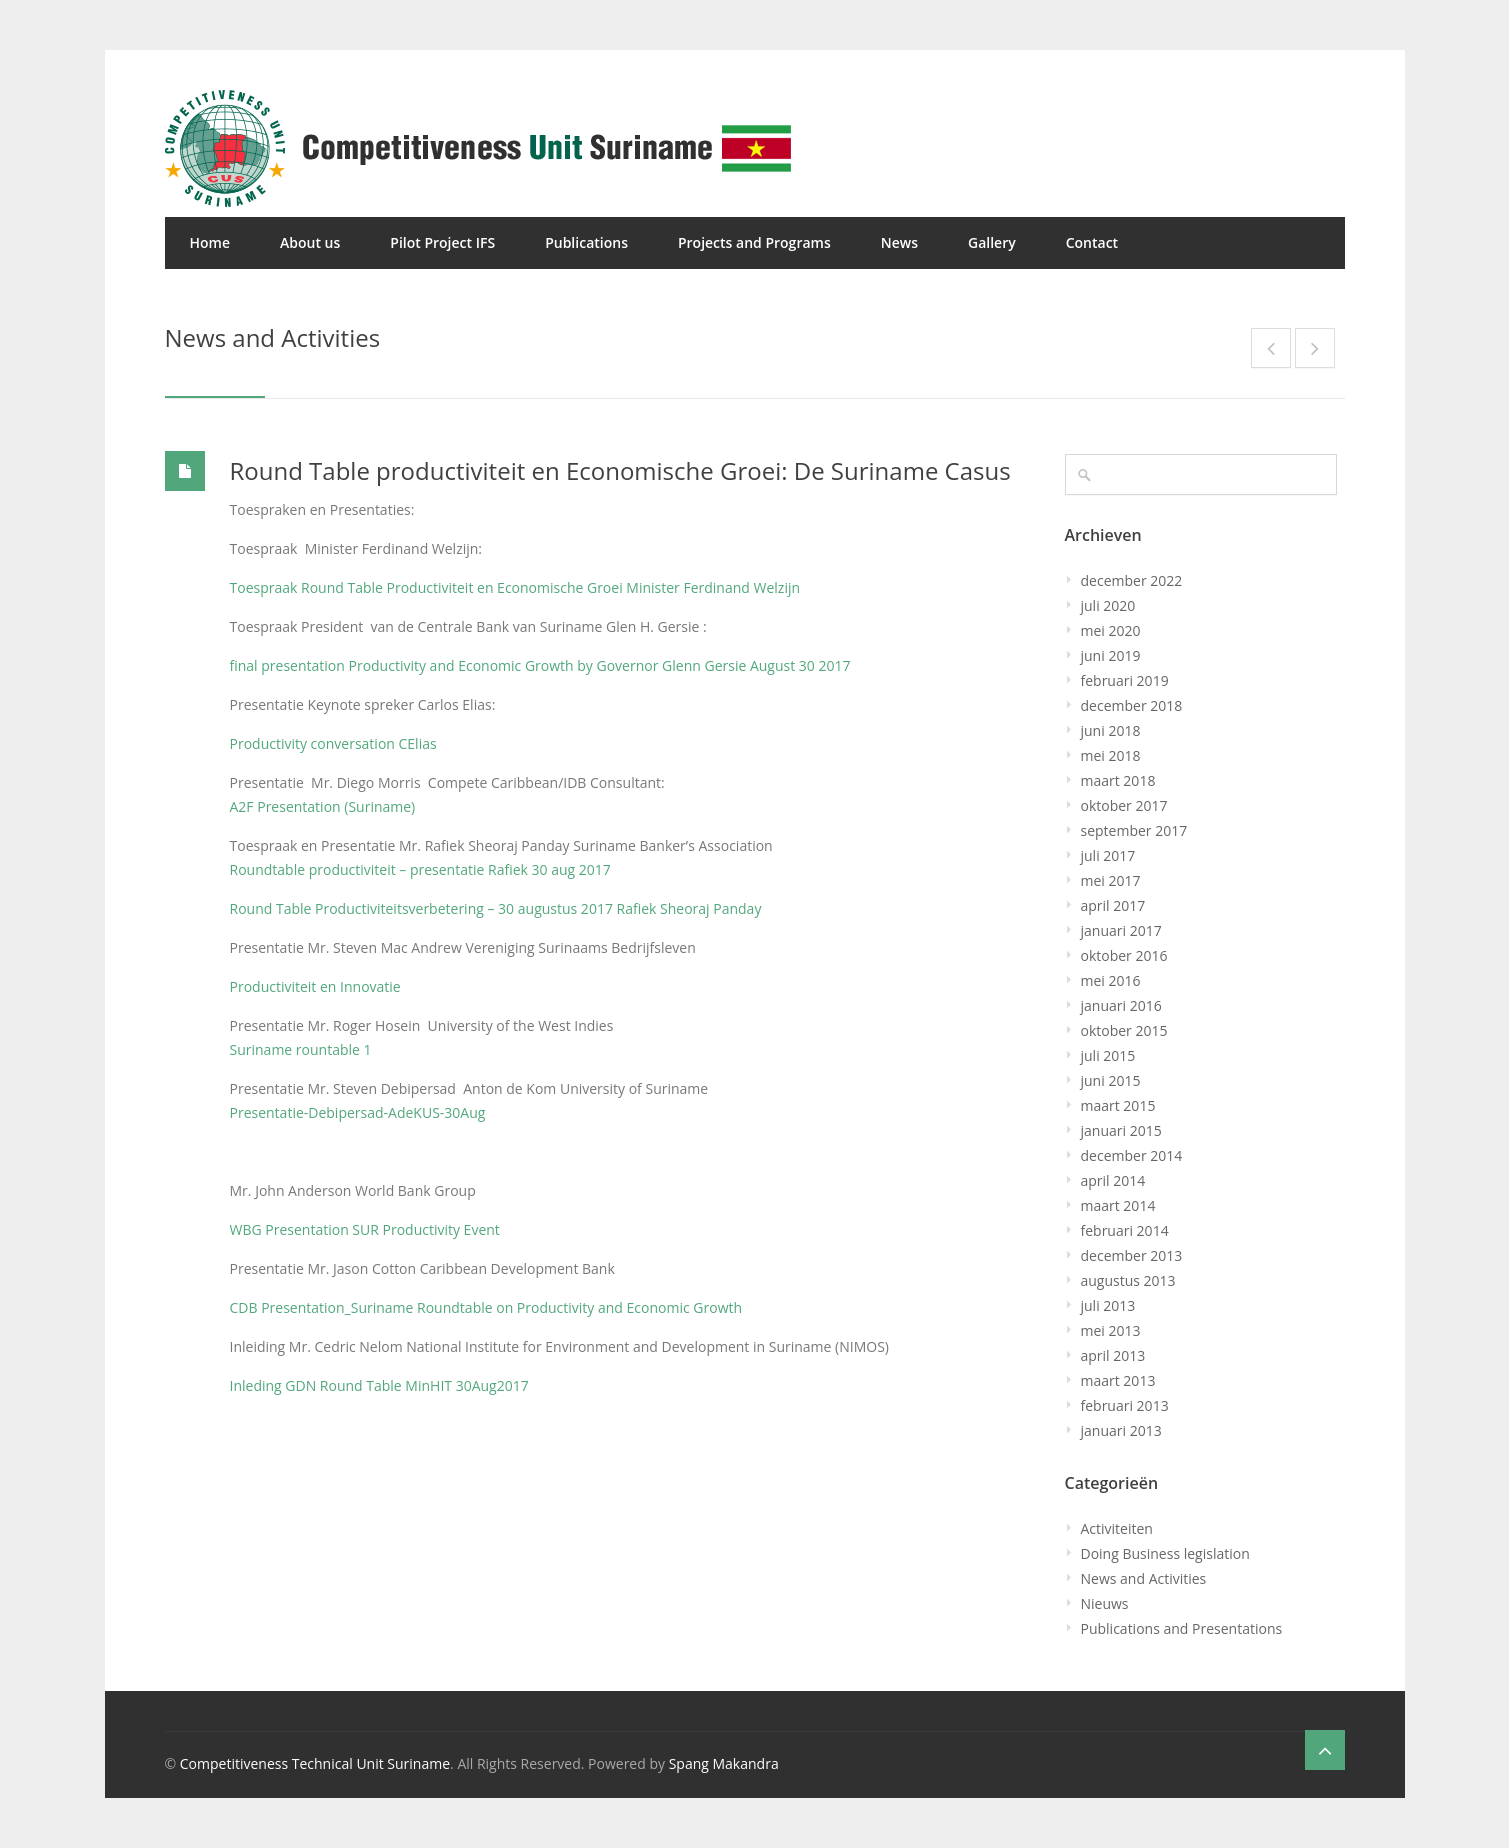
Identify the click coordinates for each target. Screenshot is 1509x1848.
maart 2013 (1118, 1380)
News (899, 242)
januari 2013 (1121, 1430)
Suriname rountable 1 (301, 1049)
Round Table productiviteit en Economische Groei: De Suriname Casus (620, 470)
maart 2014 (1118, 1205)
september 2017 (1134, 830)
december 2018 (1132, 705)
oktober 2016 (1124, 955)
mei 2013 (1111, 1330)
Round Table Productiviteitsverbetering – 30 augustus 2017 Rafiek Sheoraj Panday (496, 908)
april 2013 (1113, 1355)
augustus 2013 (1128, 1280)
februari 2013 (1125, 1405)
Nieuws (1105, 1603)
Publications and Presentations (1182, 1628)
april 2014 (1113, 1180)
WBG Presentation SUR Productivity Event (365, 1229)
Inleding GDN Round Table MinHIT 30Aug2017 (379, 1385)
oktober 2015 (1124, 1030)
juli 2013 (1108, 1305)
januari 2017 (1121, 930)
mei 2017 (1111, 880)
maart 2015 (1118, 1105)
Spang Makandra (724, 1763)
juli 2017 (1108, 855)
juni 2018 (1111, 730)
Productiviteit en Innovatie (315, 986)
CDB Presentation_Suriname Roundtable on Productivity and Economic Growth (486, 1307)
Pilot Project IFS (442, 242)
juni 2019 (1111, 655)
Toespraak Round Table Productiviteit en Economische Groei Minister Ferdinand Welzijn (515, 587)
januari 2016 (1121, 1005)
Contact (1092, 242)
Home (210, 242)
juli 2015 (1108, 1055)
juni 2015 (1111, 1080)
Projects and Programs (754, 242)
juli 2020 (1108, 605)
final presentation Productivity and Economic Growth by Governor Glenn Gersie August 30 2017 (540, 665)
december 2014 (1132, 1155)
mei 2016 (1111, 980)
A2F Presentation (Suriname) (323, 806)
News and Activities (1144, 1578)
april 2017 (1113, 905)
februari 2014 (1125, 1230)
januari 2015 (1121, 1130)
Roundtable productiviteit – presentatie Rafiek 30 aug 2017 (420, 869)
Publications (586, 242)
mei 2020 (1111, 630)
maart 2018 (1118, 780)
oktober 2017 (1124, 805)
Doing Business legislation (1165, 1553)
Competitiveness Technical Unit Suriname (315, 1763)
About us (310, 242)
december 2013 (1132, 1255)
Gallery (992, 242)
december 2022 (1132, 580)
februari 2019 (1125, 680)
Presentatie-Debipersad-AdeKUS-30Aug (358, 1112)
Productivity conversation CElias (333, 743)
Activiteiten (1117, 1528)
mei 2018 (1111, 755)
